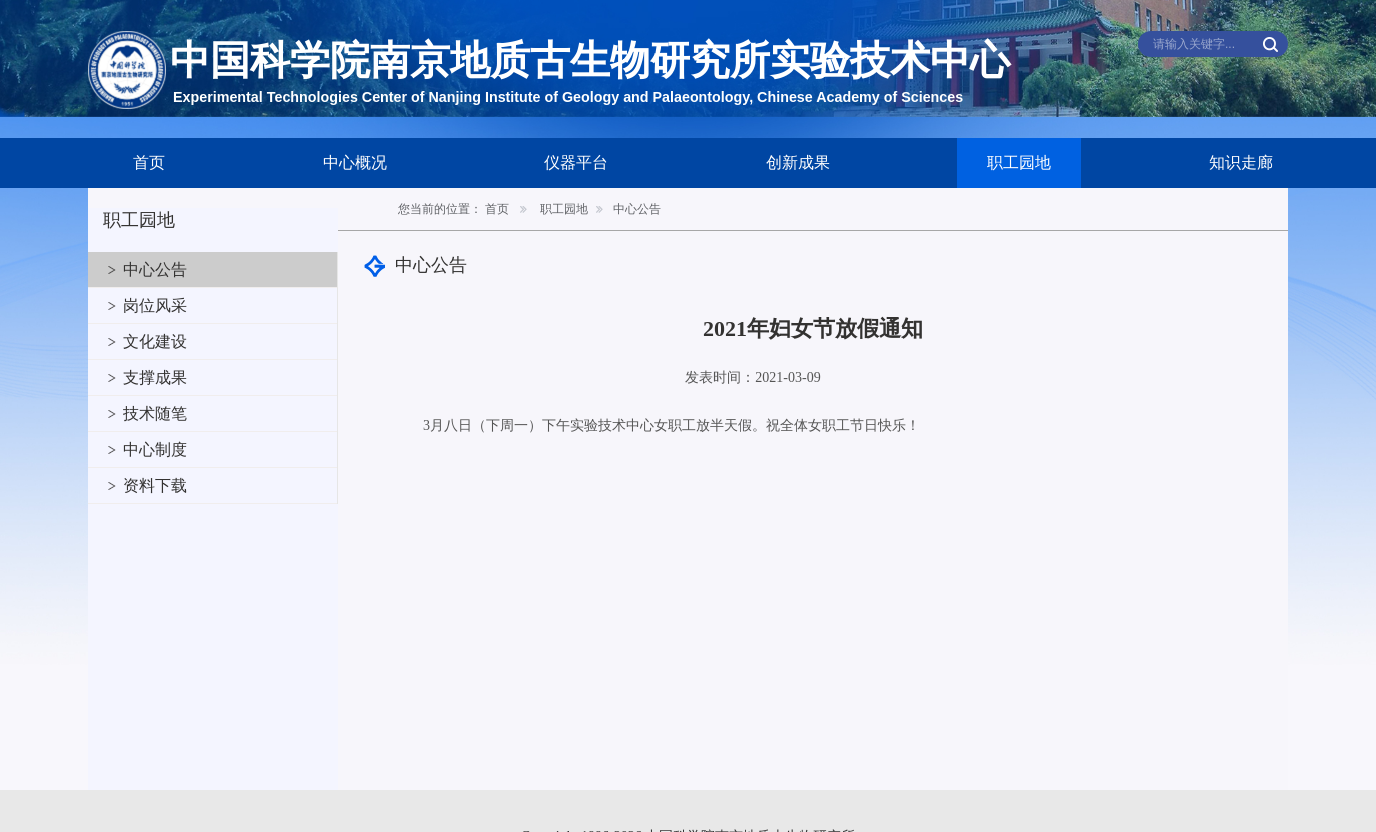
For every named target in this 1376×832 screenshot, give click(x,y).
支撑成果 (155, 377)
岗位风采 (155, 305)
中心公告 (155, 269)
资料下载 (155, 485)
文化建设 (155, 341)
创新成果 (798, 162)
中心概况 (355, 162)
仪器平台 (576, 162)
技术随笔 (155, 413)
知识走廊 (1241, 162)
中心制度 (155, 449)
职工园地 (1019, 162)
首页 (149, 162)
